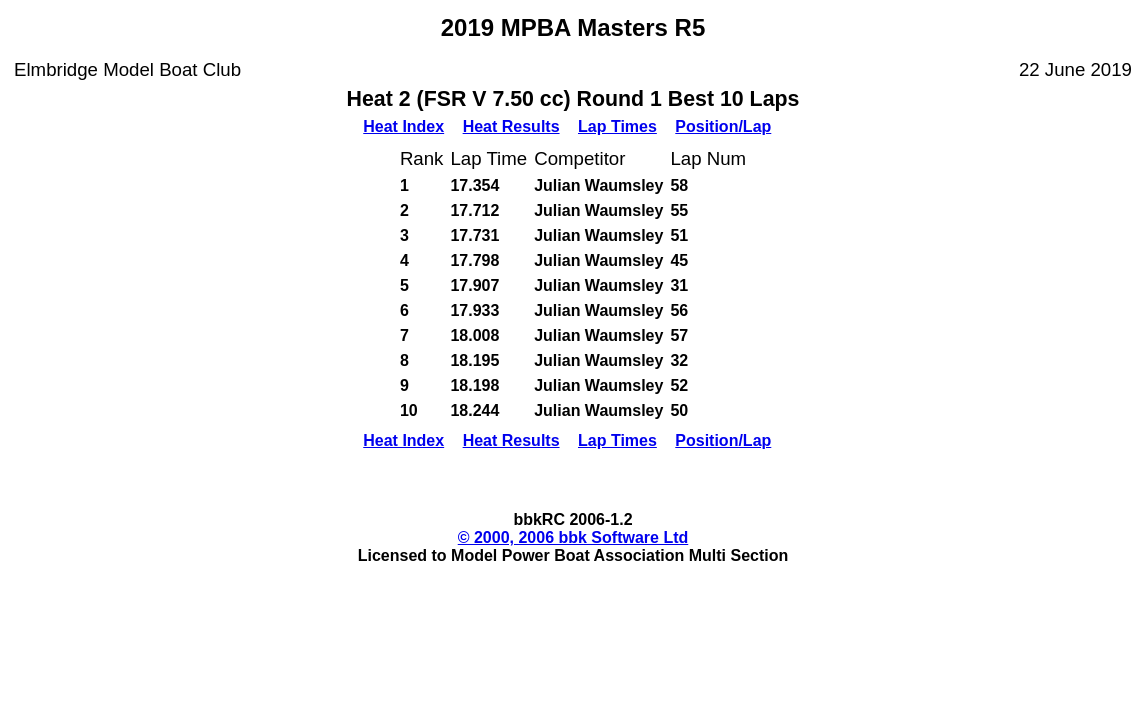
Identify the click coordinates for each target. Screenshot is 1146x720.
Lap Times (617, 126)
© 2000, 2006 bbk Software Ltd (573, 537)
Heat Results (511, 126)
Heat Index (403, 126)
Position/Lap (723, 126)
